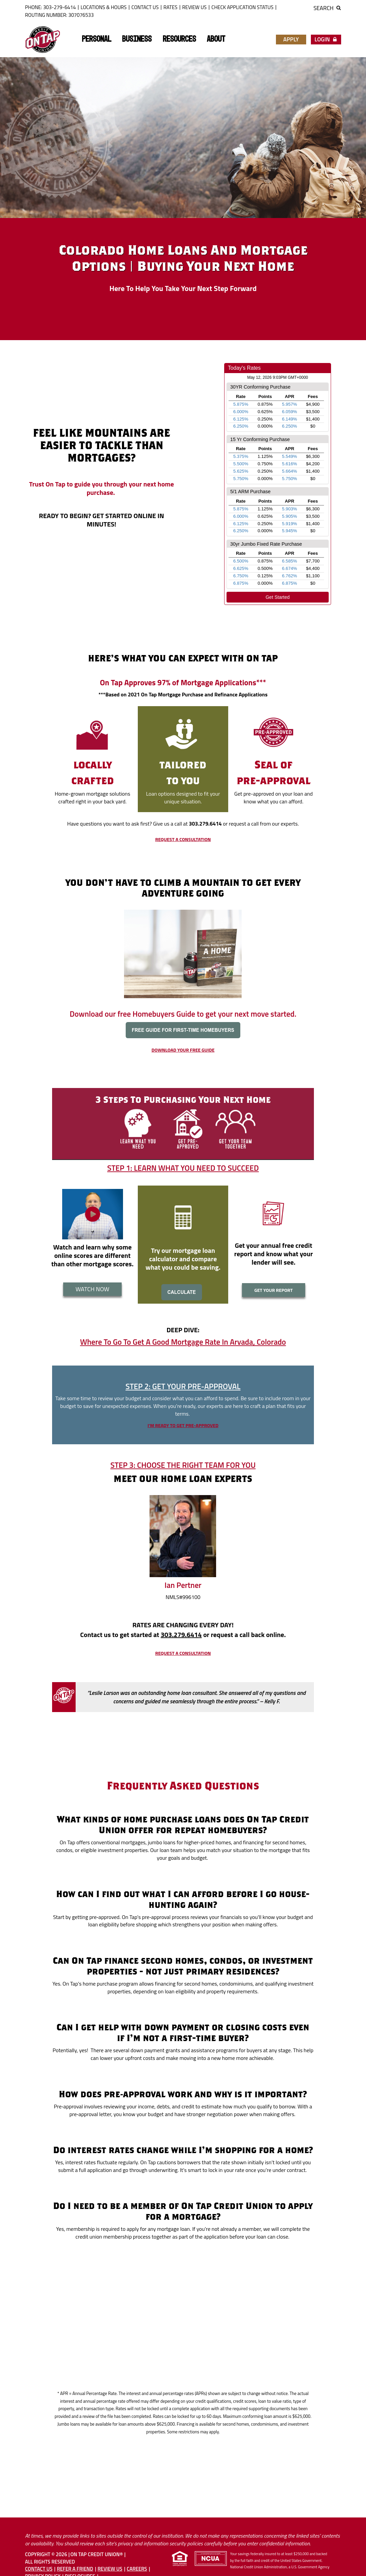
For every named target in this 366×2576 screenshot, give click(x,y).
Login (326, 39)
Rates (170, 7)
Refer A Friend (75, 2569)
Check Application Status (242, 7)
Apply (291, 39)
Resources (179, 39)
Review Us (194, 7)
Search (327, 8)
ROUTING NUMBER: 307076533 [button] (59, 15)
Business (137, 39)
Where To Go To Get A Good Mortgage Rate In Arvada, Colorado (183, 1342)
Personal (96, 39)
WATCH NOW (93, 1289)
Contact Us (145, 7)
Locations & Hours (104, 7)
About (216, 39)
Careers (137, 2569)
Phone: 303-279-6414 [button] (50, 7)
